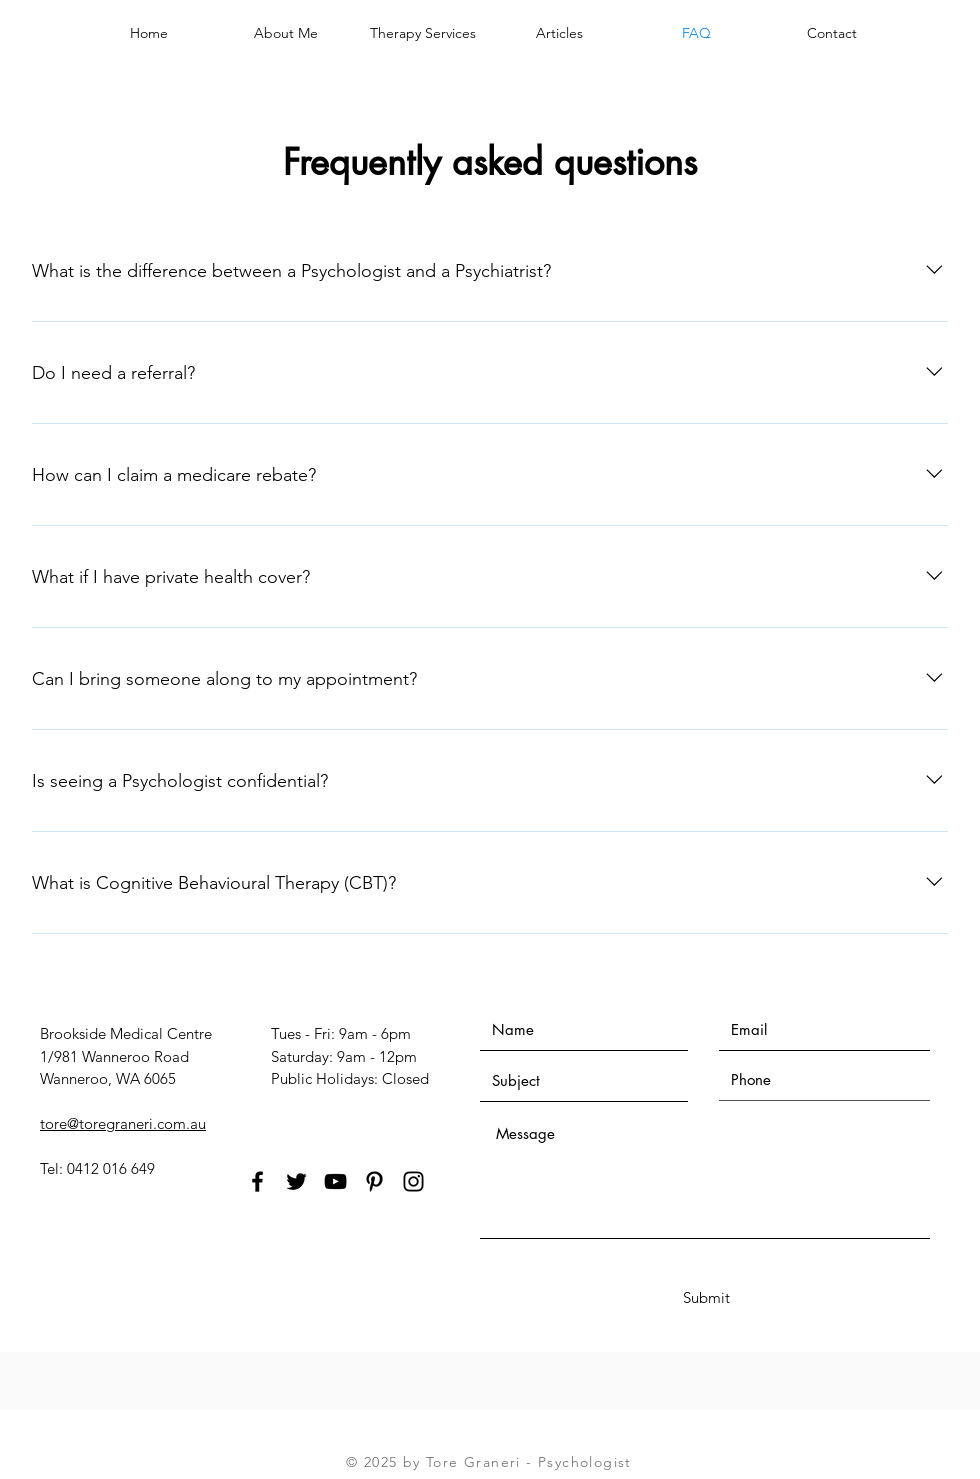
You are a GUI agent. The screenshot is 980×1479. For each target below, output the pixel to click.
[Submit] (706, 1297)
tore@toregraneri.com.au (123, 1123)
